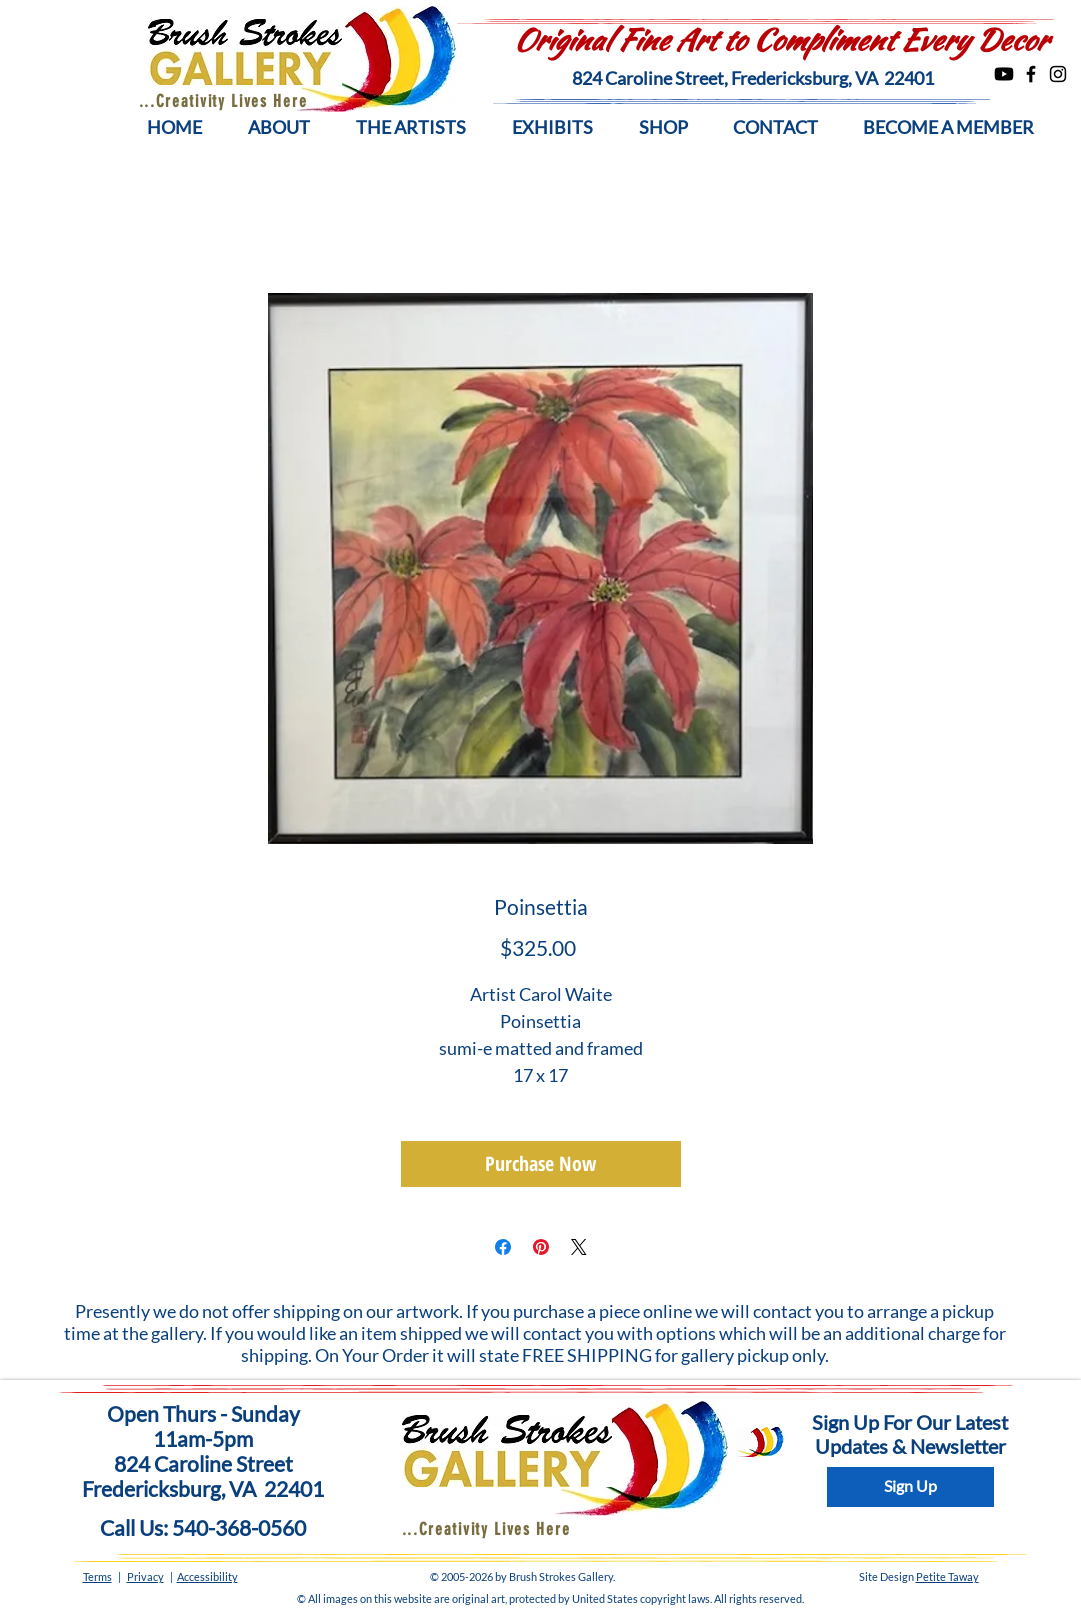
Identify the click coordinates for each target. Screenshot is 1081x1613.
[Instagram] (1058, 74)
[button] (279, 127)
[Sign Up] (910, 1487)
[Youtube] (1004, 74)
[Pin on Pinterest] (541, 1247)
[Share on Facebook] (503, 1247)
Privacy (145, 1576)
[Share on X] (579, 1247)
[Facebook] (1031, 74)
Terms (97, 1576)
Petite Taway (947, 1576)
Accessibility (207, 1576)
